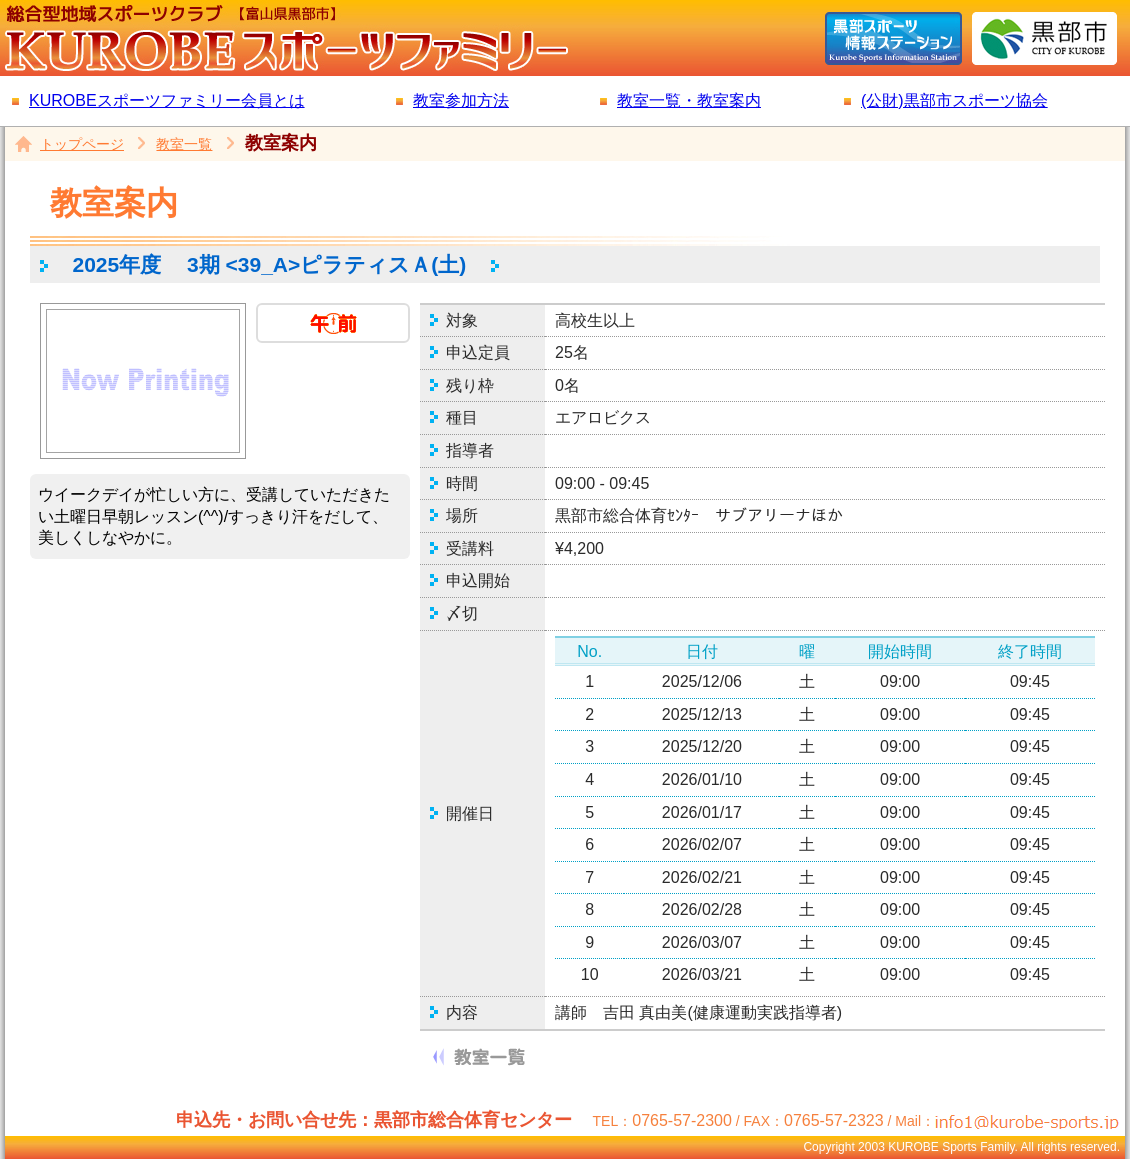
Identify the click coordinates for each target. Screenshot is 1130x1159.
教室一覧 (184, 144)
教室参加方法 (461, 100)
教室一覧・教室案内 (689, 100)
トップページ (82, 144)
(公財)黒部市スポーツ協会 (954, 100)
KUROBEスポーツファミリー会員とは (167, 100)
